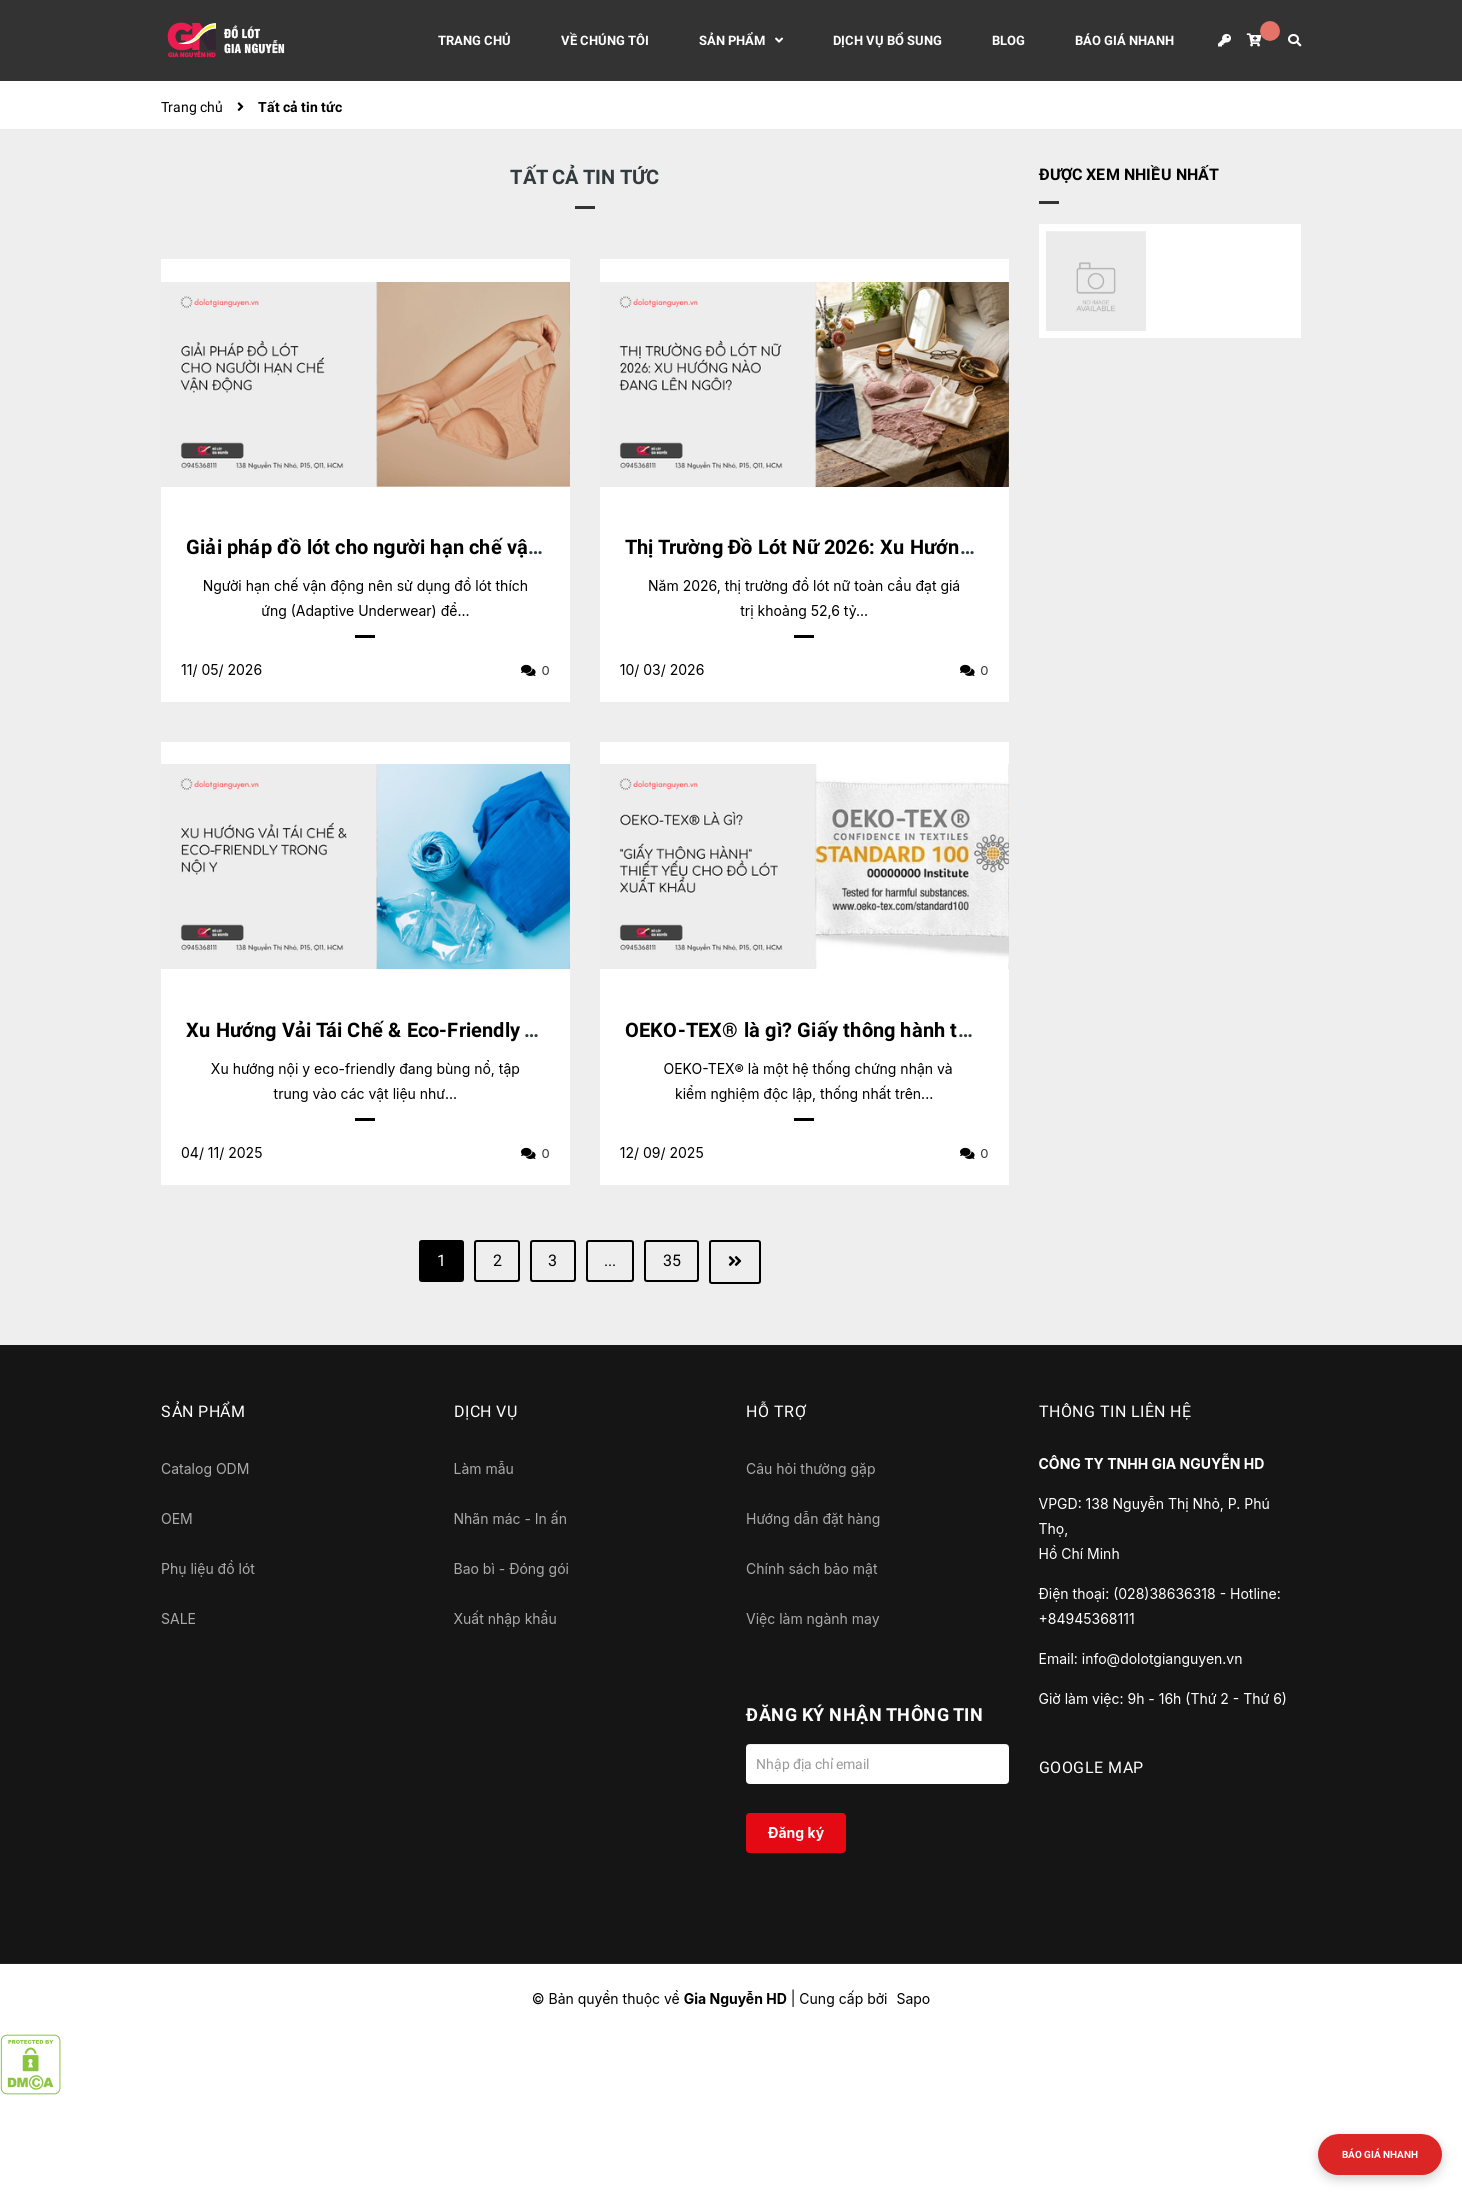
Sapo (913, 1998)
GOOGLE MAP (1091, 1767)
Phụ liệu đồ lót (208, 1568)
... (611, 1261)
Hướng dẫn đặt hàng (813, 1518)
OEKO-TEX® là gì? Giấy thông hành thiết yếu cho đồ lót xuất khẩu (923, 1030)
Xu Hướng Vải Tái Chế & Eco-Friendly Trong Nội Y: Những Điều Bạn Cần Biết (528, 1030)
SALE (178, 1618)
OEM (177, 1518)
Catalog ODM (205, 1468)
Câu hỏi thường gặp (811, 1468)
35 (674, 1261)
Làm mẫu (484, 1468)
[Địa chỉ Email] (877, 1764)
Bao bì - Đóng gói (511, 1568)
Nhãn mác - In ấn (510, 1518)
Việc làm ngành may (813, 1618)
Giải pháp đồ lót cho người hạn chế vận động (389, 547)
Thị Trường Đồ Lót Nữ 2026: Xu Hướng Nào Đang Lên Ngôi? (893, 547)
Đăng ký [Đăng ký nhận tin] (796, 1832)
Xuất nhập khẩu (505, 1618)
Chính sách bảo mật (811, 1568)
